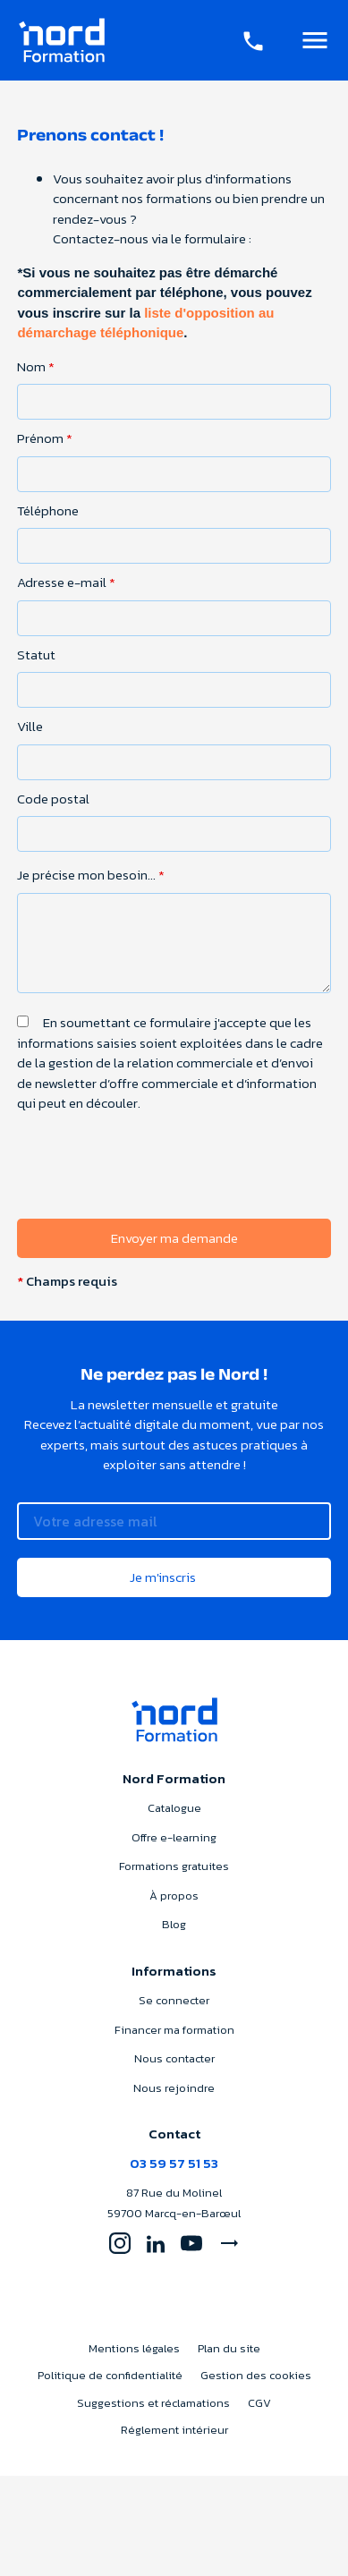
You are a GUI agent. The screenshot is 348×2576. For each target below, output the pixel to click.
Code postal (53, 799)
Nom (36, 367)
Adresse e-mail (66, 582)
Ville (30, 726)
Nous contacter (174, 2058)
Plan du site (229, 2348)
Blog (174, 1924)
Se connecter (174, 2000)
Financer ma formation (174, 2029)
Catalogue (174, 1807)
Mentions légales (134, 2348)
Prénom (44, 438)
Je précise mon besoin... (91, 875)
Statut (36, 655)
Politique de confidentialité (110, 2375)
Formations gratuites (174, 1866)
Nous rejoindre (174, 2087)
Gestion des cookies (255, 2375)
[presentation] (153, 1202)
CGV (259, 2402)
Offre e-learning (174, 1837)
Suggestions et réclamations (153, 2402)
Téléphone (48, 511)
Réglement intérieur (174, 2429)
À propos (174, 1895)
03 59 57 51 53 (174, 2163)
